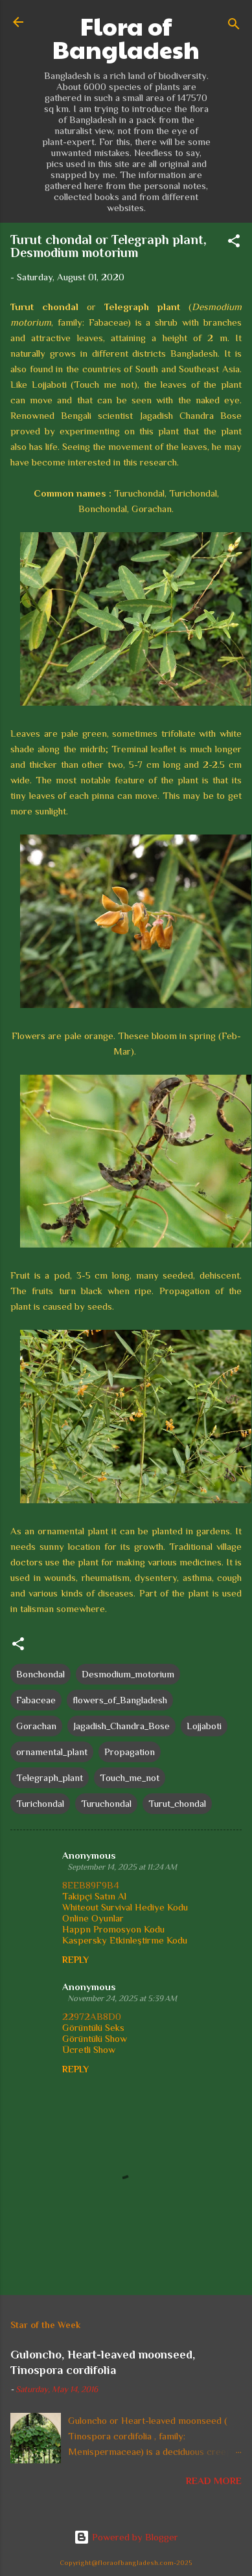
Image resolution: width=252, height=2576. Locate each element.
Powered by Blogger (126, 2536)
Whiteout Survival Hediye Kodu (125, 1906)
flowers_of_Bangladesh (120, 1699)
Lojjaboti (204, 1725)
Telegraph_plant (49, 1777)
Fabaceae (36, 1699)
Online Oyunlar (93, 1917)
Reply (75, 1959)
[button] (234, 243)
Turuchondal (106, 1803)
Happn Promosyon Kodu (113, 1928)
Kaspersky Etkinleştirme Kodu (124, 1939)
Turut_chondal (177, 1803)
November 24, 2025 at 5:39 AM (122, 1998)
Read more (214, 2480)
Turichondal (40, 1803)
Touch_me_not (129, 1777)
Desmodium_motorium (128, 1673)
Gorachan (36, 1725)
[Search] (234, 26)
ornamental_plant (51, 1751)
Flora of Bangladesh (126, 37)
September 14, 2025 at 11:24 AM (122, 1867)
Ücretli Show (88, 2049)
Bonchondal (40, 1673)
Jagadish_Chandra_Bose (121, 1725)
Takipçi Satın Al (94, 1895)
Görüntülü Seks (93, 2027)
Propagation (129, 1751)
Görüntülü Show (94, 2038)
